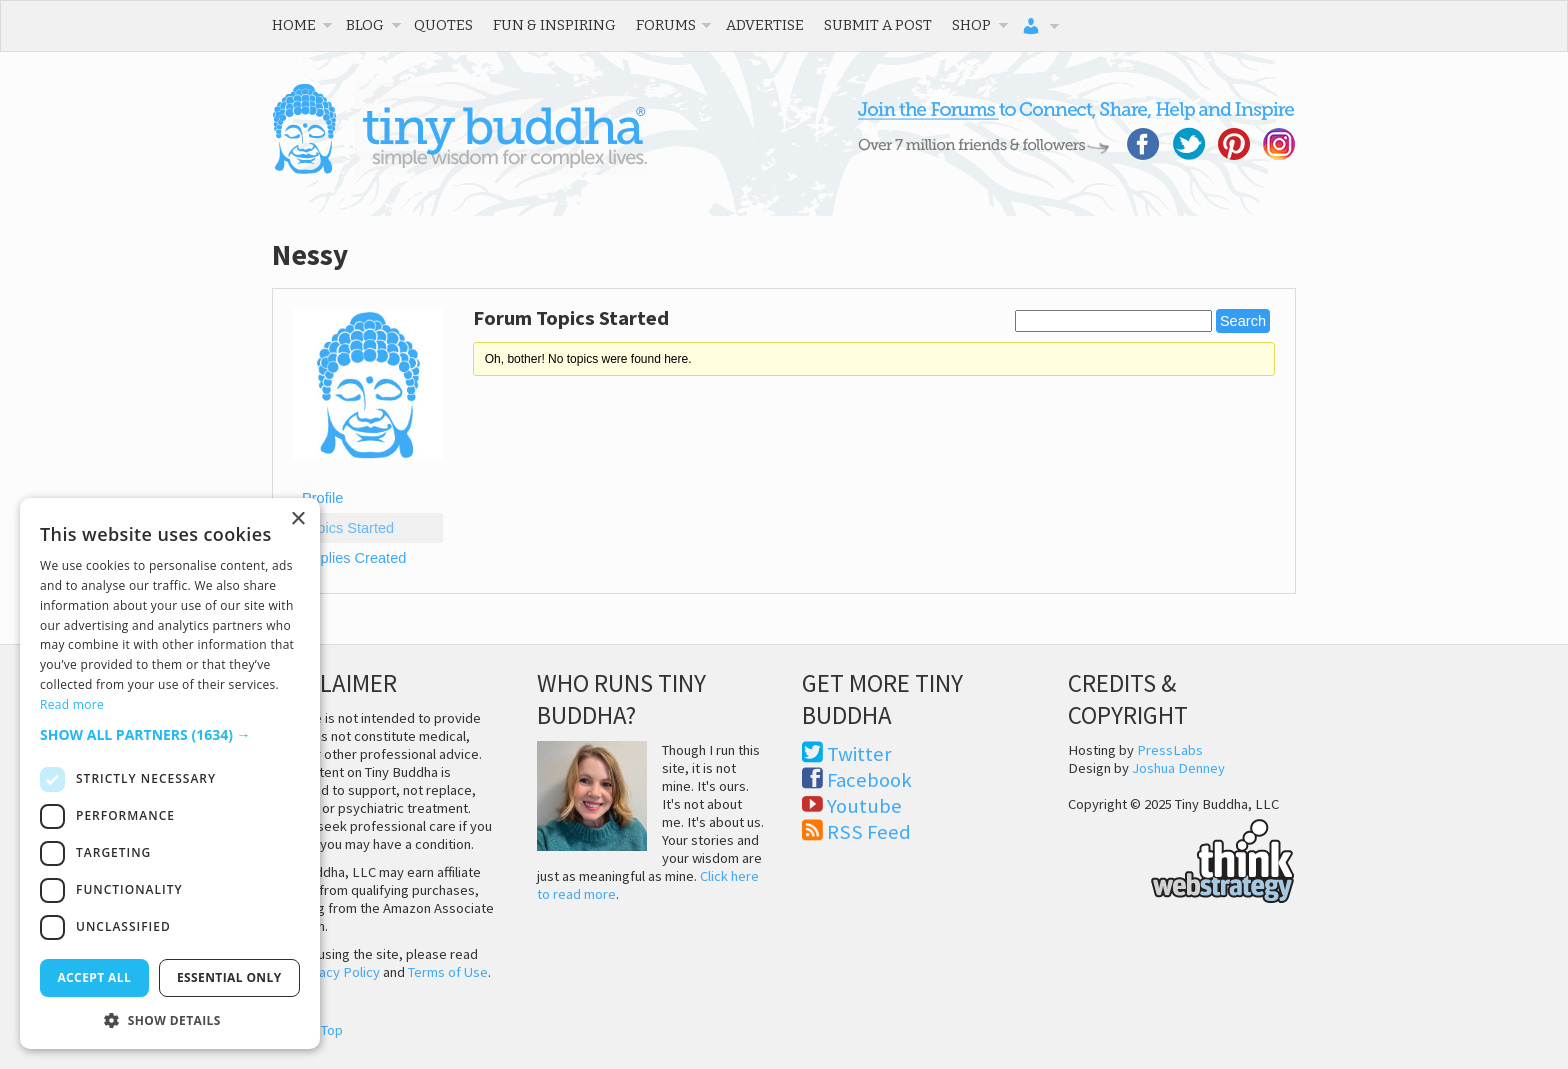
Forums (666, 25)
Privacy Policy (337, 972)
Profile (322, 498)
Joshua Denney (1178, 768)
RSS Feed (869, 832)
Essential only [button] (229, 977)
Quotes (443, 25)
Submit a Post (878, 25)
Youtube (864, 806)
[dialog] (170, 773)
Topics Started (348, 528)
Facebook (869, 780)
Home (294, 25)
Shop (971, 25)
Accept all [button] (94, 977)
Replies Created (354, 558)
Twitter (859, 754)
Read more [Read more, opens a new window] (72, 704)
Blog (365, 25)
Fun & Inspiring (554, 25)
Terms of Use (448, 972)
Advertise (765, 25)
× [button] (297, 519)
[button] (170, 734)
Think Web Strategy (1181, 858)
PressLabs (1170, 750)
